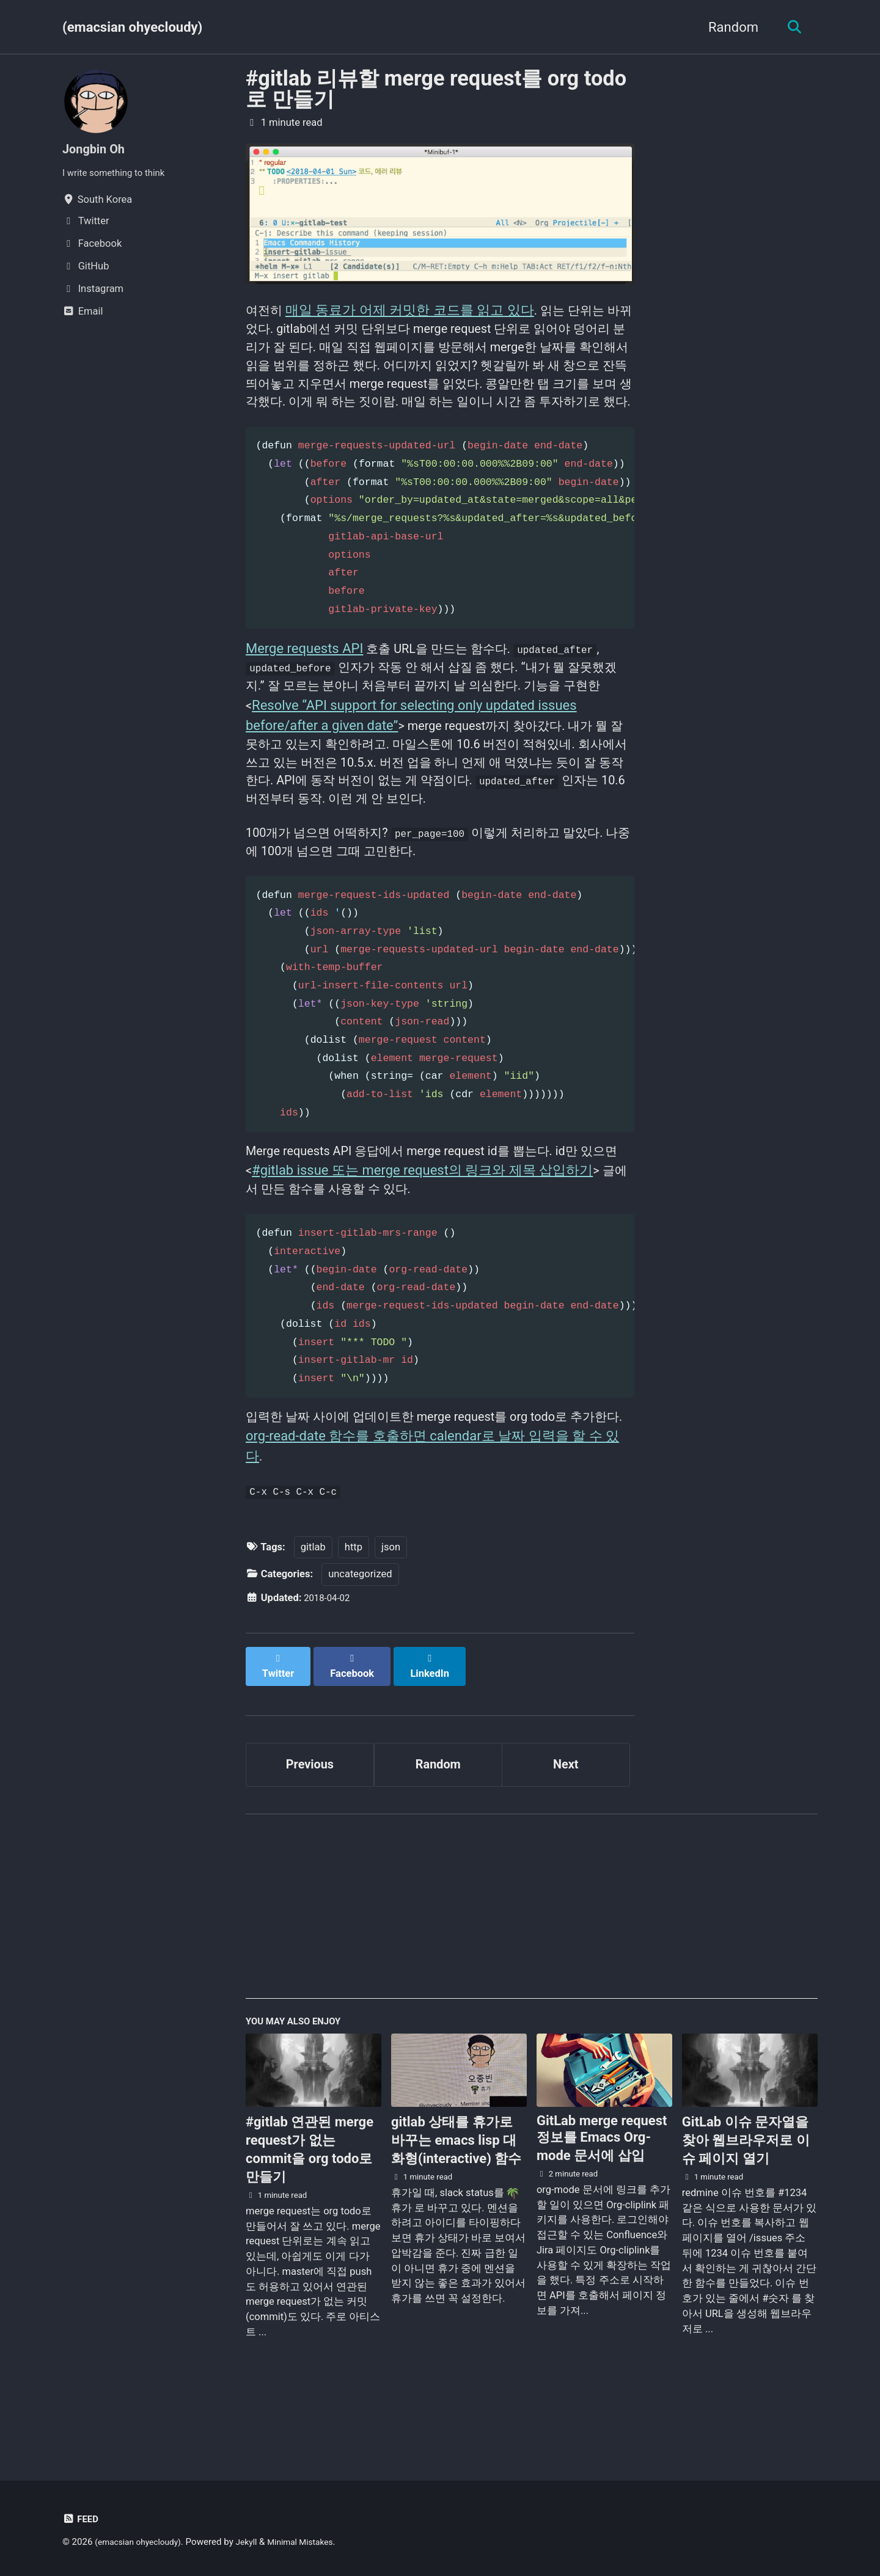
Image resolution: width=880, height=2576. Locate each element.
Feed (81, 2519)
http (353, 1612)
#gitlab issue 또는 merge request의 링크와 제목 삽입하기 (453, 1225)
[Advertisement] (532, 1969)
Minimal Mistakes (315, 2541)
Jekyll (257, 2541)
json (390, 1612)
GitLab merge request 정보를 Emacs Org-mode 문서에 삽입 (602, 2198)
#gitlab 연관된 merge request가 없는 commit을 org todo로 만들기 (309, 2210)
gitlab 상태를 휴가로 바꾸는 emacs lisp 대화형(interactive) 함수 (456, 2201)
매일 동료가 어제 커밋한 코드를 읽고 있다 (413, 311)
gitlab (313, 1612)
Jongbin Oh (96, 148)
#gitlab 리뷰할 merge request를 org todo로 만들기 (436, 88)
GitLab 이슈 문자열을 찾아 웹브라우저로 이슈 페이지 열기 (746, 2201)
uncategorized (360, 1640)
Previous (310, 1818)
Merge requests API (304, 682)
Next (566, 1818)
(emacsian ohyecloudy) (132, 27)
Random (728, 27)
